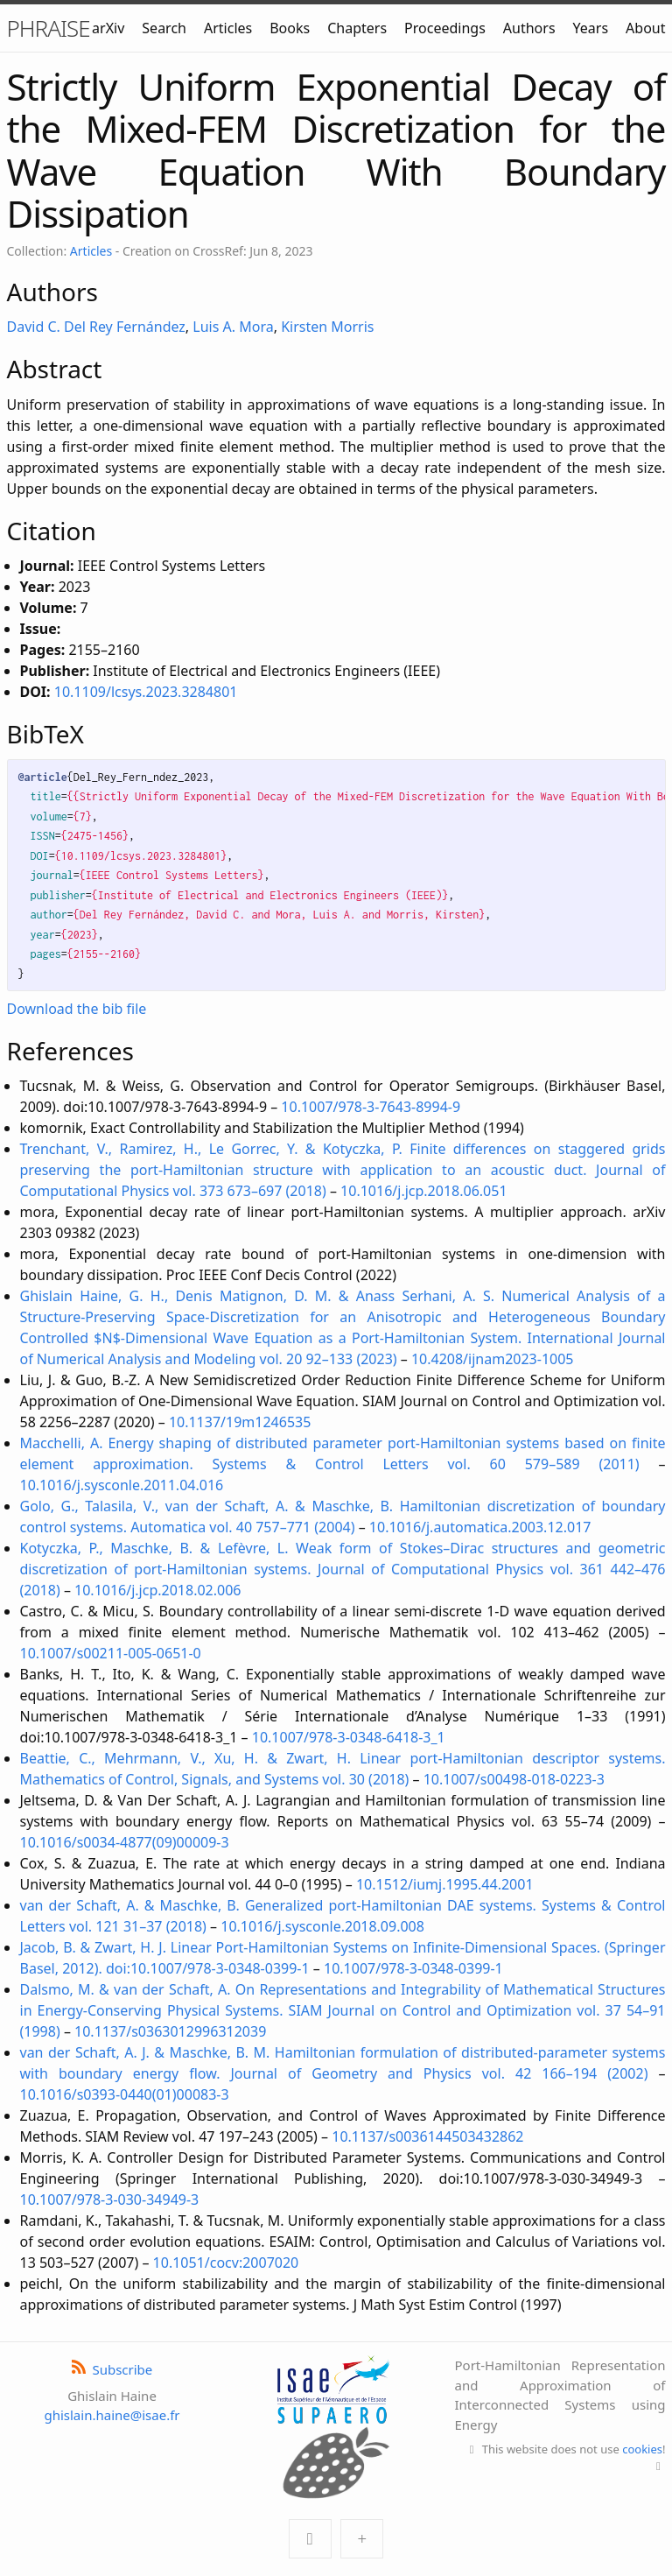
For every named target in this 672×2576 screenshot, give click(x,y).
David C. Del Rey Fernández (96, 326)
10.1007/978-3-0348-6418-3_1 (348, 1737)
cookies (642, 2449)
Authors (529, 28)
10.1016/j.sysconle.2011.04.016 (122, 1485)
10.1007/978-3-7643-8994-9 (370, 1106)
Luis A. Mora (232, 326)
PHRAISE (48, 28)
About (645, 28)
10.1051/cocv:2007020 (226, 2262)
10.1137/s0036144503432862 (427, 2136)
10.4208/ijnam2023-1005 (492, 1359)
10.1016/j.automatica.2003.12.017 (480, 1527)
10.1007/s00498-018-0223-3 (514, 1779)
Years (591, 28)
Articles (228, 28)
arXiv (108, 28)
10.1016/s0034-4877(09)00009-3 (124, 1842)
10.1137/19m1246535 (240, 1422)
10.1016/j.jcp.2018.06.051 (423, 1190)
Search (164, 28)
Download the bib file (77, 1008)
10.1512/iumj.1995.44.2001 (445, 1884)
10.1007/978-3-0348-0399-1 (413, 1968)
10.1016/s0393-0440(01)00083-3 (124, 2094)
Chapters (357, 28)
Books (290, 28)
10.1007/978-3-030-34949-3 (110, 2199)
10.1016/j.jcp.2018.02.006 (157, 1590)
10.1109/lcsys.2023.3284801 (146, 691)
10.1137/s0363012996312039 (170, 2031)
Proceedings (445, 28)
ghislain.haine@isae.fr (111, 2415)
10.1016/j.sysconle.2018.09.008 (322, 1926)
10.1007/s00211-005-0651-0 (110, 1653)
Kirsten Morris (327, 326)
